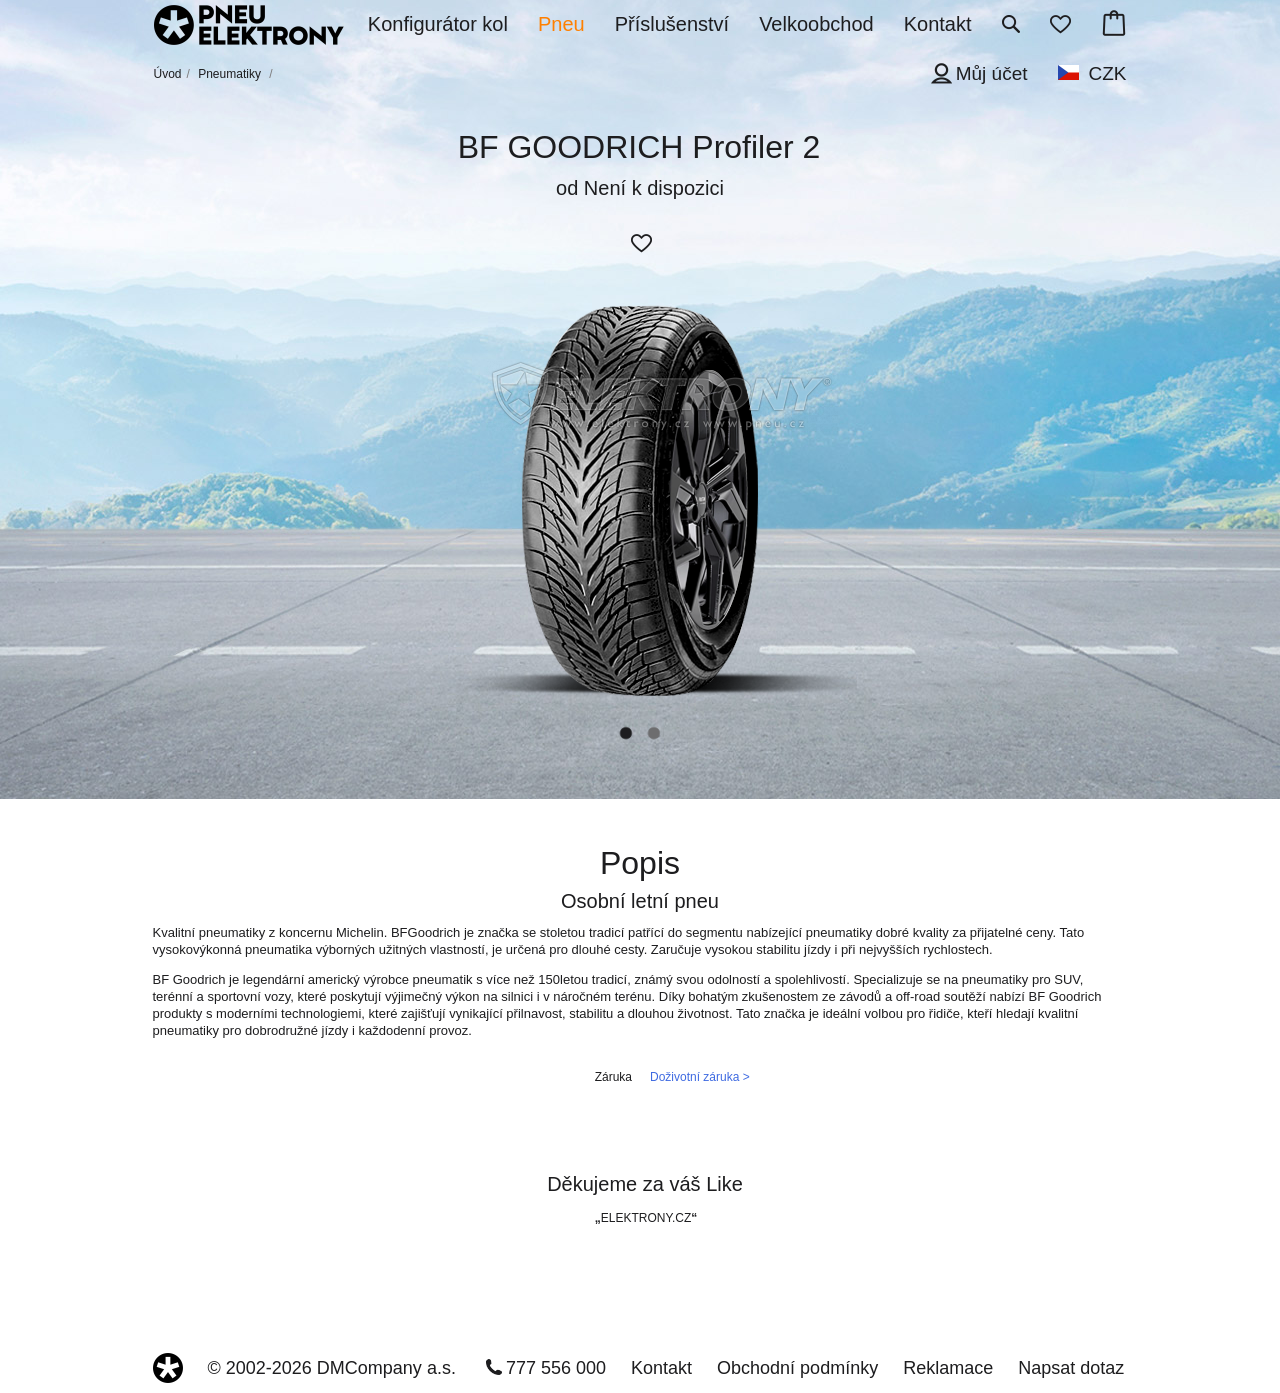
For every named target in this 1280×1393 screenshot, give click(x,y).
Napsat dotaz (1071, 1368)
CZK (1108, 73)
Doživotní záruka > (700, 1077)
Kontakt (661, 1368)
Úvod (168, 74)
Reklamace (948, 1368)
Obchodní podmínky (797, 1368)
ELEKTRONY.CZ (646, 1218)
